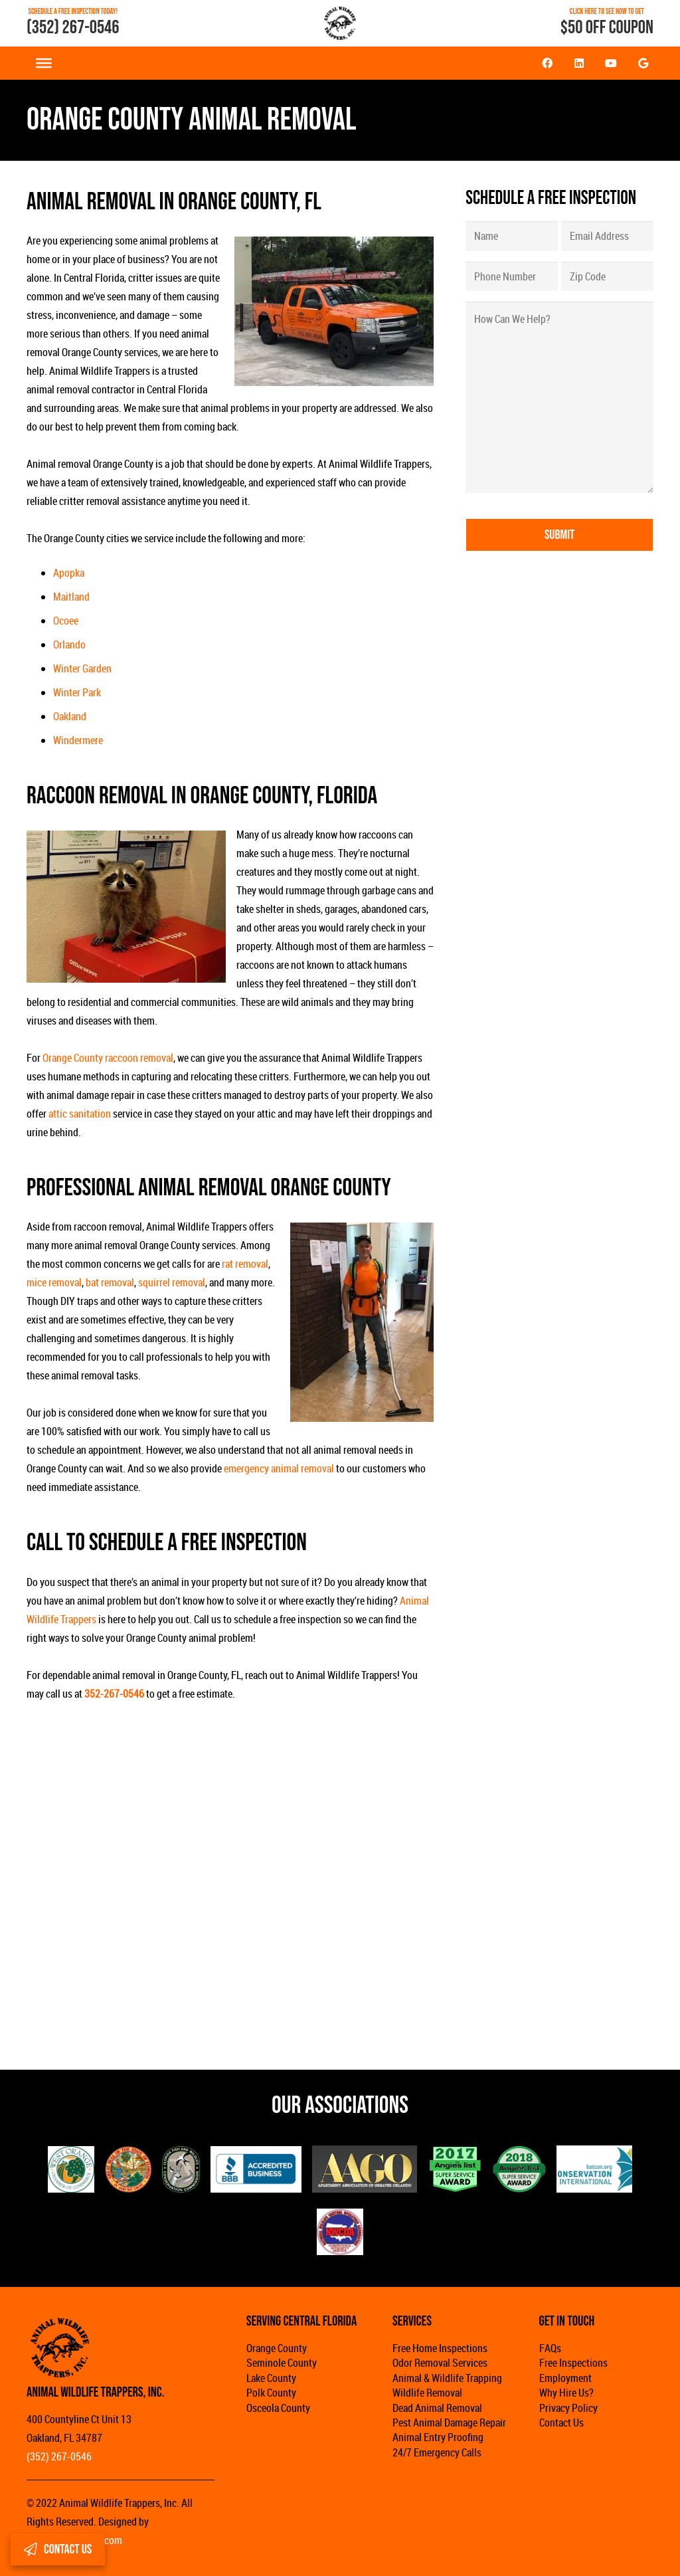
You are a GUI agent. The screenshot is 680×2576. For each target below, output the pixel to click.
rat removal (245, 1263)
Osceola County (278, 2408)
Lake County (271, 2378)
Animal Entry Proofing (437, 2437)
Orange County (276, 2348)
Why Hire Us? (566, 2392)
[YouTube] (611, 63)
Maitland (71, 596)
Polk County (271, 2392)
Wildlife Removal (427, 2392)
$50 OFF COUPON (606, 28)
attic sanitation (79, 1113)
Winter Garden (82, 668)
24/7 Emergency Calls (436, 2452)
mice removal (54, 1282)
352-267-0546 (114, 1693)
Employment (565, 2378)
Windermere (78, 740)
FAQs (550, 2348)
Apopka (68, 572)
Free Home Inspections (439, 2348)
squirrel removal (171, 1282)
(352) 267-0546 (73, 28)
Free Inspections (573, 2362)
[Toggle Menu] (44, 63)
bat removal (110, 1282)
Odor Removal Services (439, 2362)
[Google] (642, 63)
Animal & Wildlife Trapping (447, 2378)
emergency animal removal (279, 1468)
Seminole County (281, 2362)
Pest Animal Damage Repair (449, 2422)
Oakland (69, 716)
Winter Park (77, 692)
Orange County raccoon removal (107, 1057)
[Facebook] (547, 63)
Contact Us (561, 2422)
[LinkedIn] (579, 63)
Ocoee (65, 620)
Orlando (69, 644)
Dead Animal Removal (437, 2408)
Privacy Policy (568, 2408)
